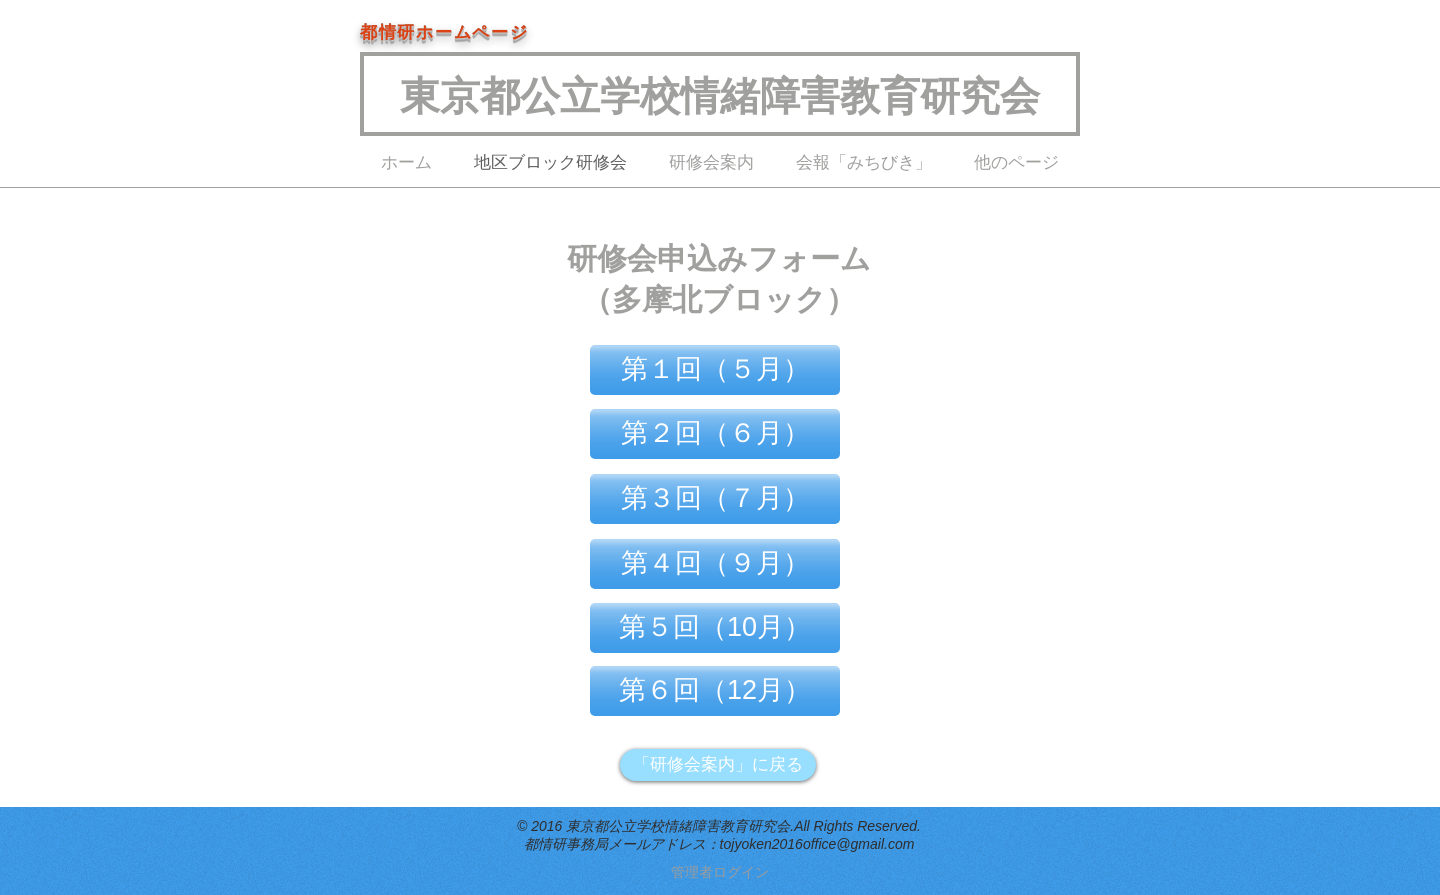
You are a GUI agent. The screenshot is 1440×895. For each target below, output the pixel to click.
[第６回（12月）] (715, 691)
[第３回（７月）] (715, 499)
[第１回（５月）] (715, 370)
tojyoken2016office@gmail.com (817, 844)
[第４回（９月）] (715, 564)
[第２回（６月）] (715, 434)
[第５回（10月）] (715, 628)
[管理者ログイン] (720, 873)
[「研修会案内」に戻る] (718, 765)
